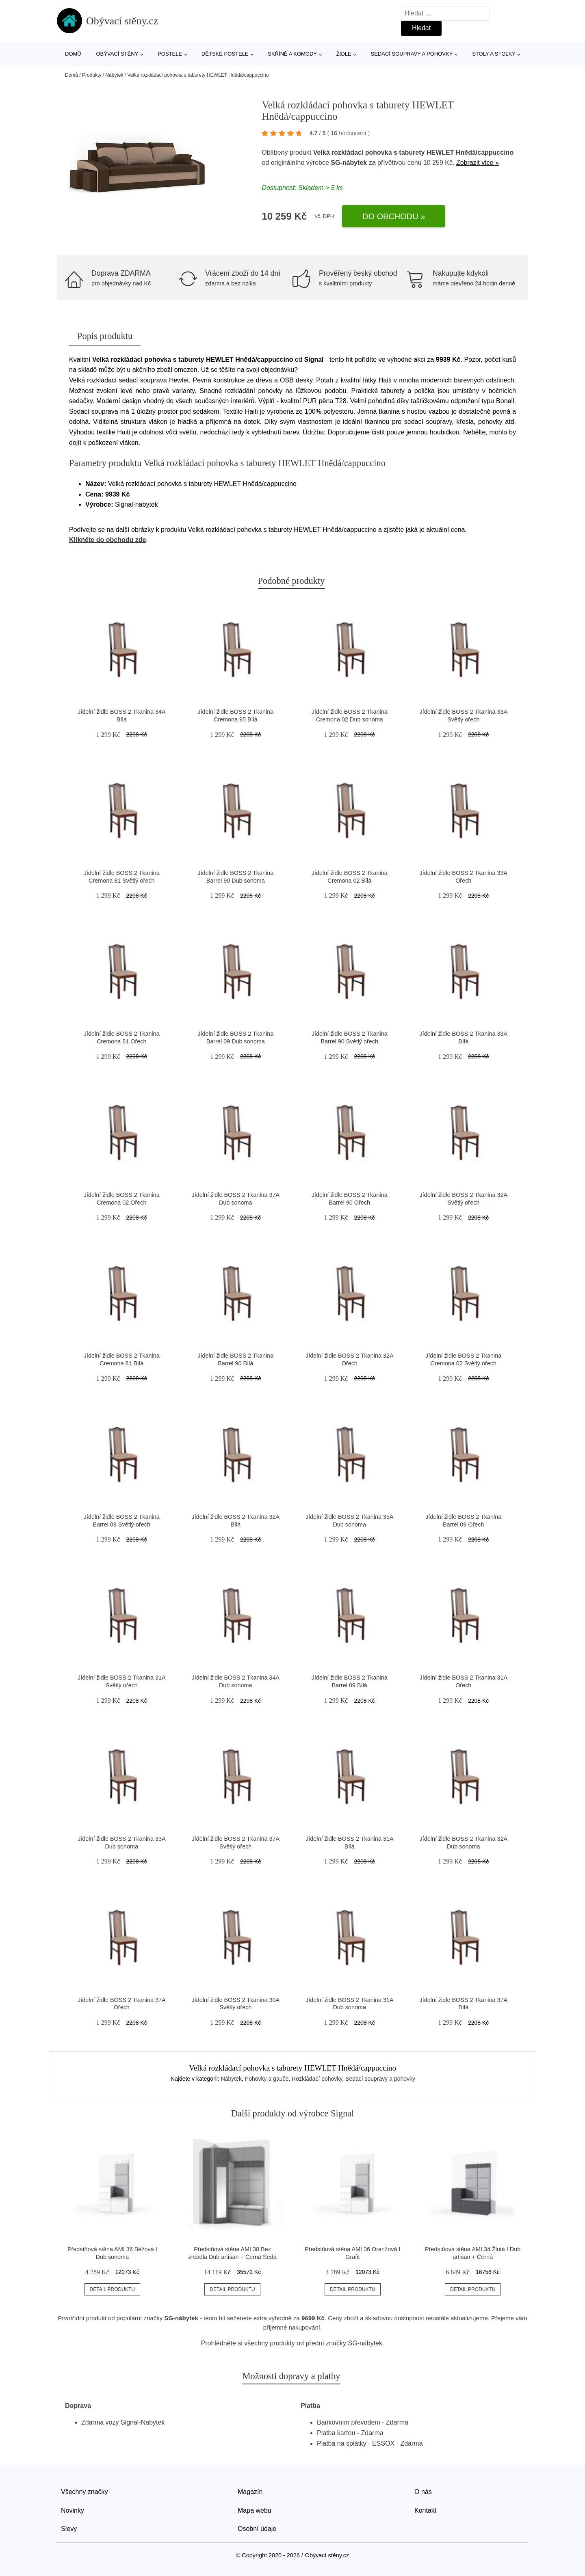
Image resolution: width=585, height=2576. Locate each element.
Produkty (91, 75)
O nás (423, 2491)
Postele (170, 54)
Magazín (250, 2491)
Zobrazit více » (477, 162)
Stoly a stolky (494, 54)
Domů (73, 54)
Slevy (69, 2528)
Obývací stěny (117, 54)
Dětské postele (225, 54)
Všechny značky (84, 2491)
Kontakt (425, 2510)
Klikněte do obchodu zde (107, 539)
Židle (343, 54)
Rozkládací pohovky (317, 2078)
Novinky (72, 2510)
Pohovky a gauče (266, 2078)
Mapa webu (254, 2510)
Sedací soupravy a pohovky (412, 54)
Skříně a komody (292, 54)
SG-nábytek (349, 162)
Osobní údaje (257, 2528)
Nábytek (114, 75)
